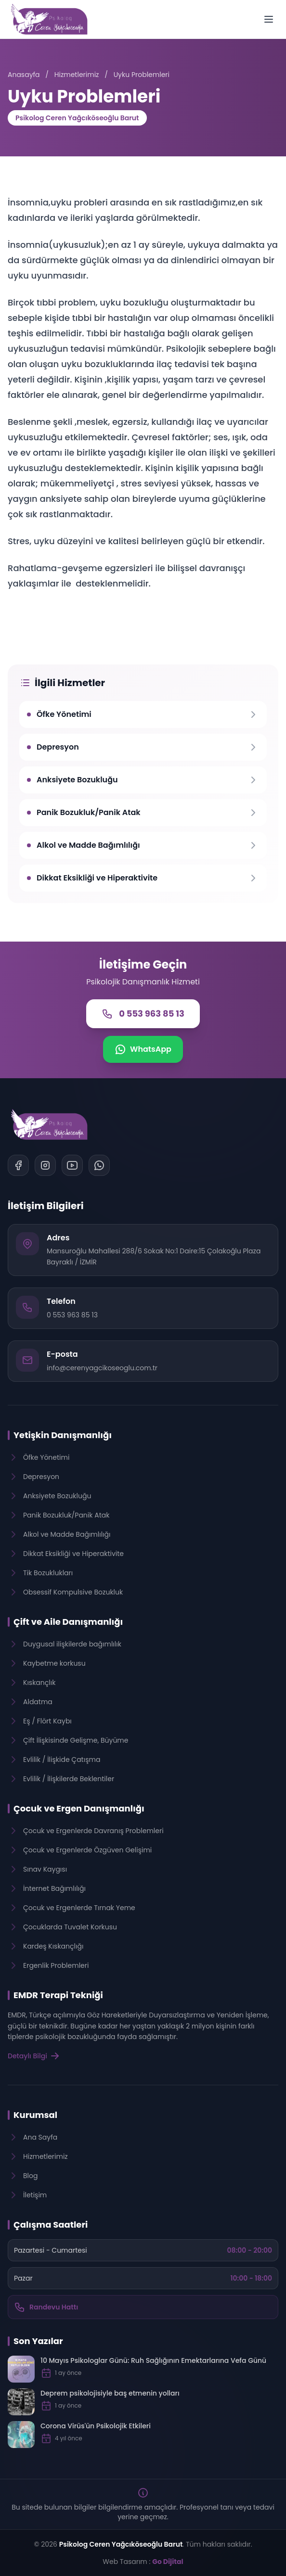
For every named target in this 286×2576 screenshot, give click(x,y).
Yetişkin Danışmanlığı (62, 1435)
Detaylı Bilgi (34, 2056)
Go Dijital (167, 2561)
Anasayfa (24, 74)
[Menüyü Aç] (268, 19)
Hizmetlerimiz (76, 74)
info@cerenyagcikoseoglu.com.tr (102, 1368)
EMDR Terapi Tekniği (58, 1995)
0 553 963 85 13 (72, 1315)
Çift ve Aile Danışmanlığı (68, 1622)
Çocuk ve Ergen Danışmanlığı (78, 1808)
